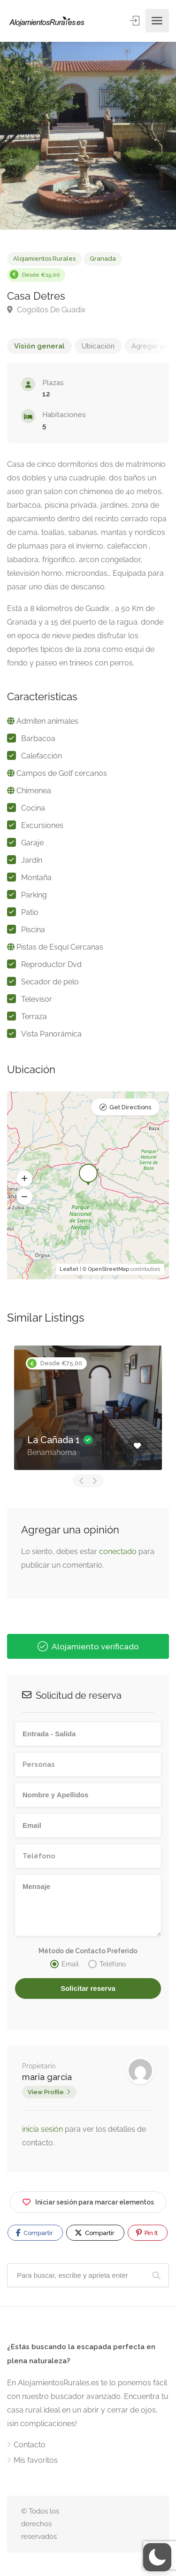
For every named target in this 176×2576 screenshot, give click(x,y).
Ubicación (98, 346)
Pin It (147, 2232)
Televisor (36, 999)
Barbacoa (38, 738)
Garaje (32, 842)
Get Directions (130, 1107)
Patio (29, 912)
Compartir (34, 2232)
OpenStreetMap (108, 1269)
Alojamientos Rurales (44, 258)
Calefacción (41, 755)
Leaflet (69, 1269)
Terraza (34, 1016)
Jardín (31, 860)
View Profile (46, 2092)
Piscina (33, 929)
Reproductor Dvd (51, 964)
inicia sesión (43, 2129)
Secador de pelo (50, 981)
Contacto (30, 2444)
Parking (34, 894)
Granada (103, 258)
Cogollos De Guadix (46, 309)
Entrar (135, 20)
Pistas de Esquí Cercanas (59, 947)
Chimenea (33, 790)
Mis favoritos (36, 2460)
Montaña (36, 877)
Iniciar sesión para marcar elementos (88, 2200)
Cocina (33, 808)
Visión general (39, 346)
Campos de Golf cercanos (61, 773)
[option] (88, 136)
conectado (118, 1551)
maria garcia (47, 2077)
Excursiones (42, 825)
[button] (24, 1179)
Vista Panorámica (51, 1033)
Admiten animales (47, 721)
